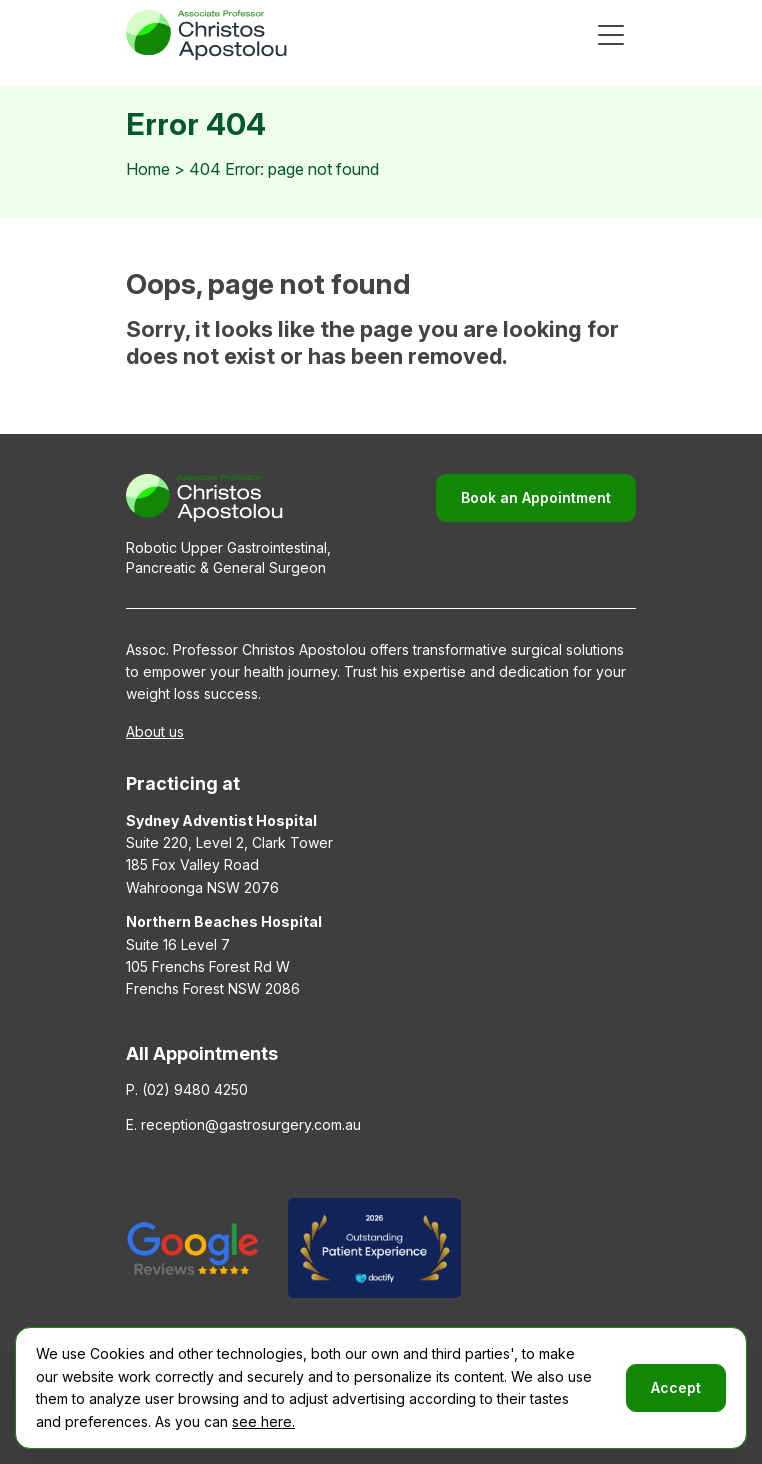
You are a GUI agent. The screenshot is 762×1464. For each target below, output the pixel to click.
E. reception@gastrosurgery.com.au (243, 1124)
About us (155, 731)
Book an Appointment (536, 497)
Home (148, 169)
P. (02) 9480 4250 (187, 1089)
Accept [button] (676, 1387)
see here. (263, 1421)
